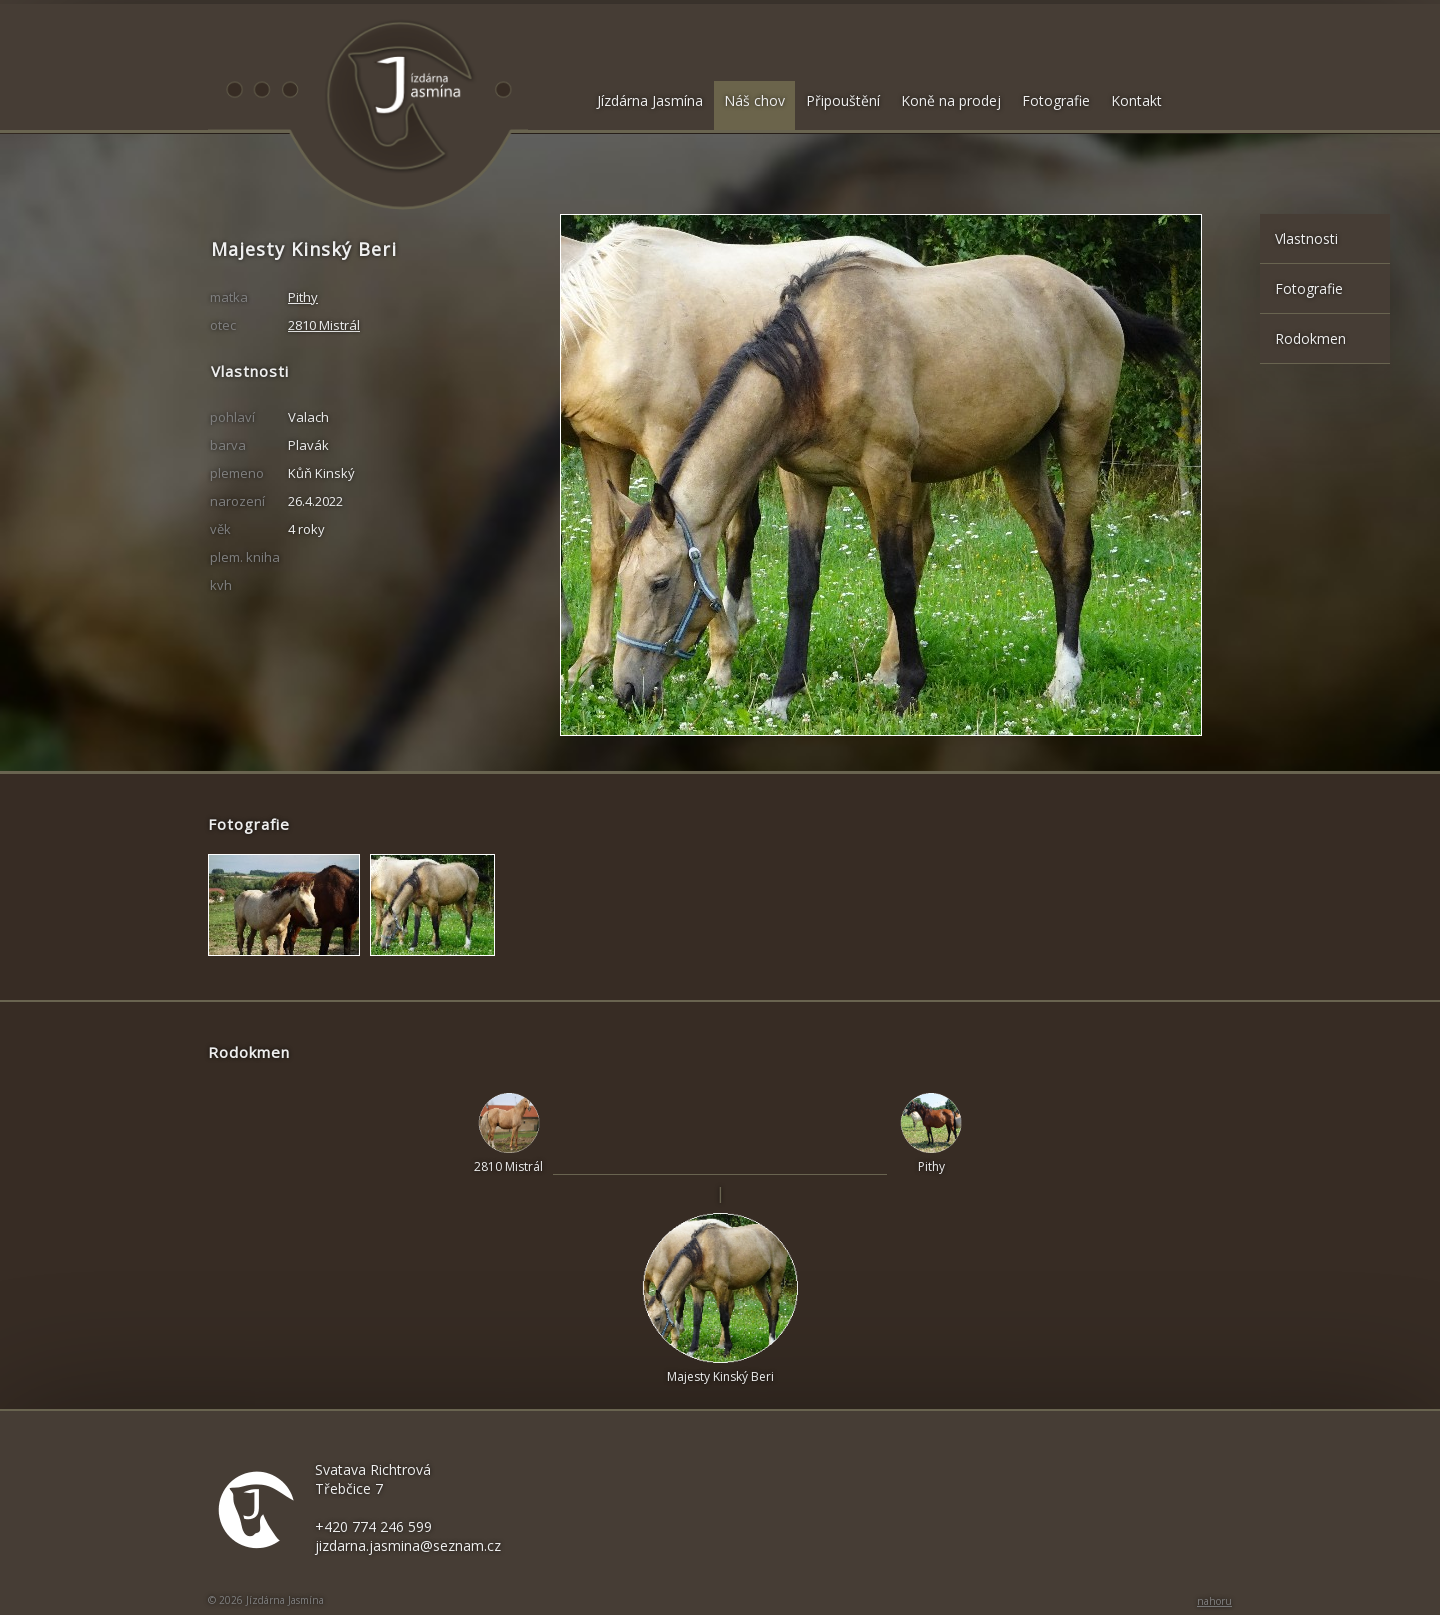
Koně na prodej (951, 100)
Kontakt (1136, 100)
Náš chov (754, 100)
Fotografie (1056, 100)
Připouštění (843, 100)
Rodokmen (1310, 338)
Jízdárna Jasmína (650, 100)
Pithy (303, 297)
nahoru (1214, 1601)
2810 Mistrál (324, 325)
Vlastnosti (1306, 238)
